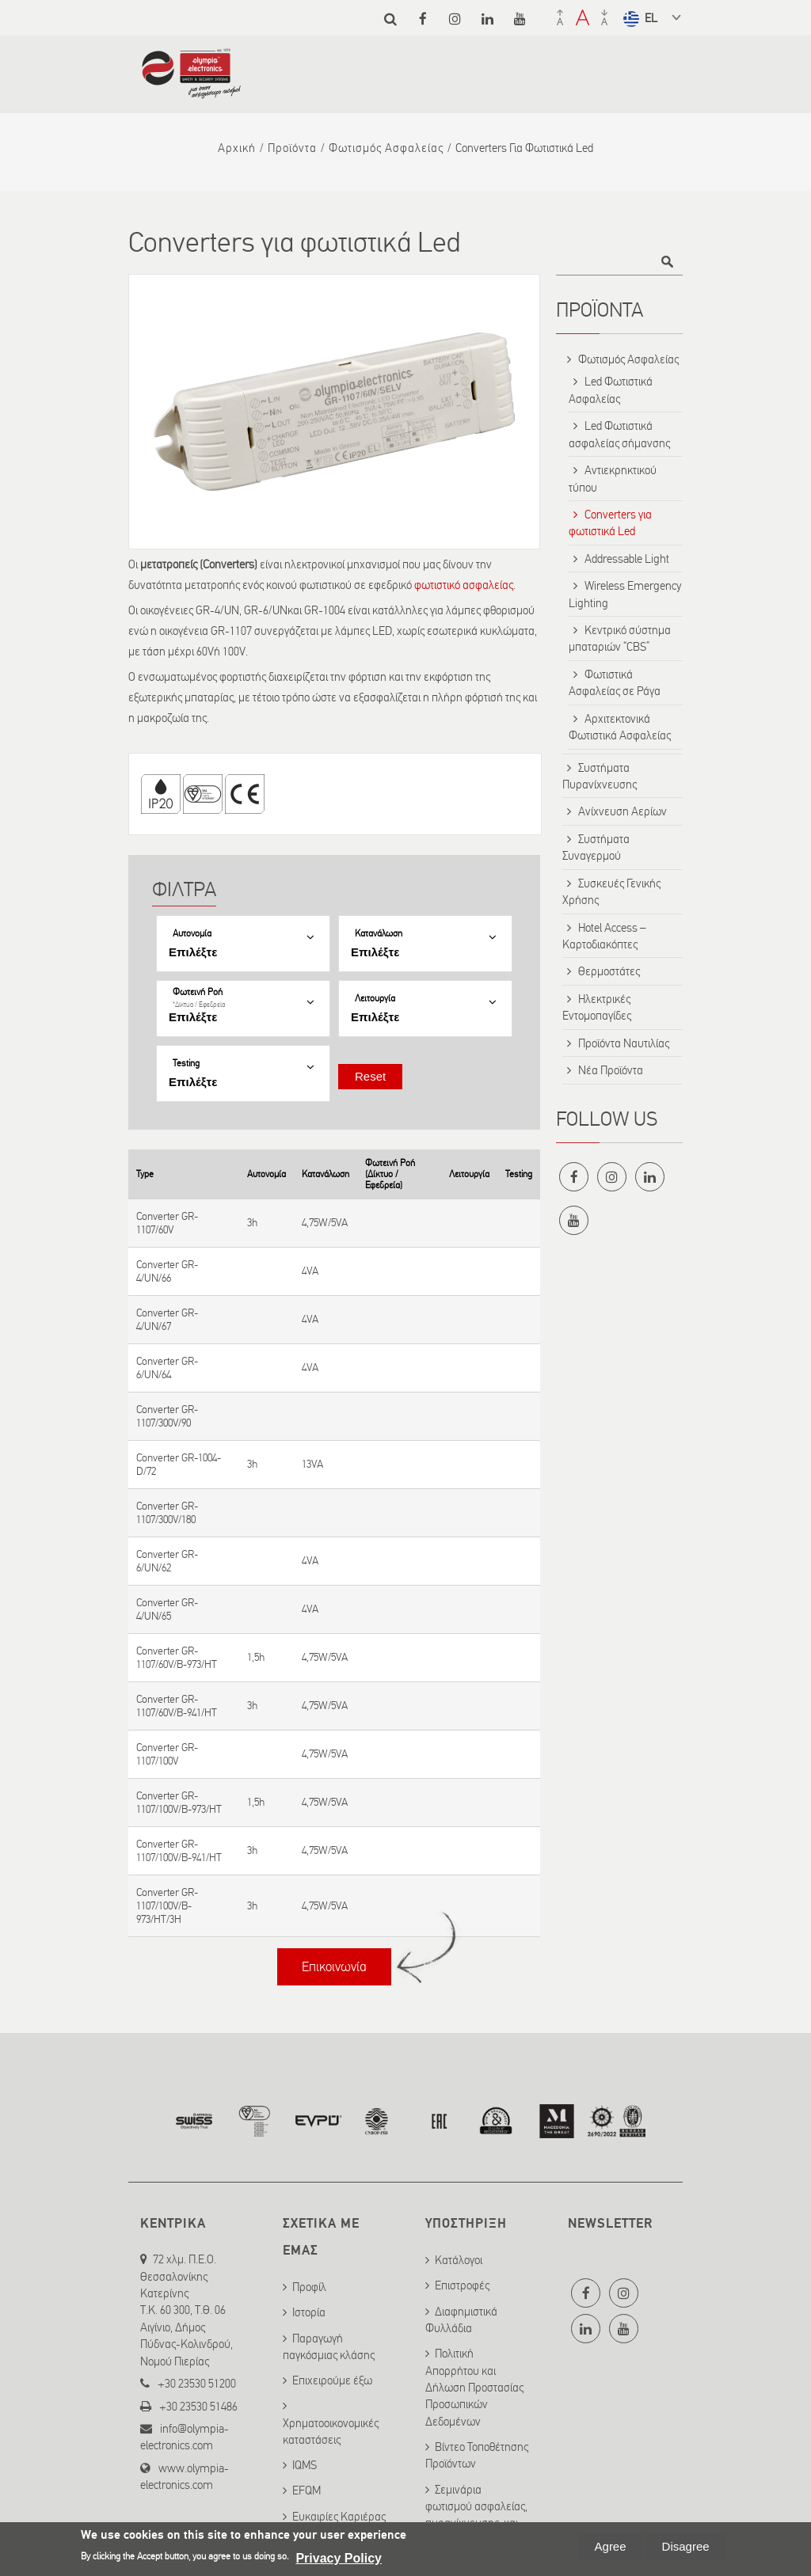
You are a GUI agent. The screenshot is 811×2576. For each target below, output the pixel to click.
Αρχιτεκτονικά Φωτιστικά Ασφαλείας (620, 727)
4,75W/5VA (325, 1222)
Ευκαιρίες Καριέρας (339, 2517)
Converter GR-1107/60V (167, 1223)
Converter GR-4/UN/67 (167, 1319)
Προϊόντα (292, 148)
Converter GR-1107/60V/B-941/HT (176, 1706)
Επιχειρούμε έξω (332, 2380)
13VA (312, 1464)
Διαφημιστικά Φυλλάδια (461, 2319)
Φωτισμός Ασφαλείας (386, 148)
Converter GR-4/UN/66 (167, 1271)
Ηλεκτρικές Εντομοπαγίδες (596, 1007)
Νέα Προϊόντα (610, 1070)
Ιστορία (309, 2312)
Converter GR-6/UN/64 (167, 1367)
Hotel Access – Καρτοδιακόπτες (604, 936)
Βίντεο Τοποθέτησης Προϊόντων (476, 2455)
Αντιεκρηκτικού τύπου (613, 478)
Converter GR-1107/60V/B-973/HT (176, 1657)
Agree (610, 2546)
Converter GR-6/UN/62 (167, 1561)
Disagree (686, 2546)
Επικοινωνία (334, 1967)
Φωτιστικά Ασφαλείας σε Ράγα (615, 682)
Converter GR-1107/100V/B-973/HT (179, 1802)
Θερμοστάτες (609, 971)
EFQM (306, 2490)
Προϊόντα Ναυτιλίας (623, 1043)
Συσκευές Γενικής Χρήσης (611, 891)
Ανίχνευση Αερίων (622, 811)
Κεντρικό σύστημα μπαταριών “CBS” (620, 638)
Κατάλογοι (458, 2260)
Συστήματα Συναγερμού (596, 847)
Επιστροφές (462, 2285)
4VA (310, 1271)
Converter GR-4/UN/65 (167, 1609)
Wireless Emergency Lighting (625, 594)
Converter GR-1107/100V (167, 1754)
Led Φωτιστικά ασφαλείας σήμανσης (619, 434)
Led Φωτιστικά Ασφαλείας (611, 389)
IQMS (304, 2465)
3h (252, 1222)
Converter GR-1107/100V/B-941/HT (179, 1850)
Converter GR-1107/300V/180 (167, 1512)
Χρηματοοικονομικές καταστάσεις (331, 2431)
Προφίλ (309, 2287)
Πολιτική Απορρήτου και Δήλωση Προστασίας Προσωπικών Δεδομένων (474, 2387)
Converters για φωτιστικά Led (610, 522)
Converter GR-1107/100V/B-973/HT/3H (167, 1906)
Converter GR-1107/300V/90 (167, 1416)
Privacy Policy (338, 2558)
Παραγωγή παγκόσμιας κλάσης (329, 2346)
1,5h (256, 1657)
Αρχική (237, 148)
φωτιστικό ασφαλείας (463, 585)
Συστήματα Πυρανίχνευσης (599, 776)
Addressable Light (626, 559)
